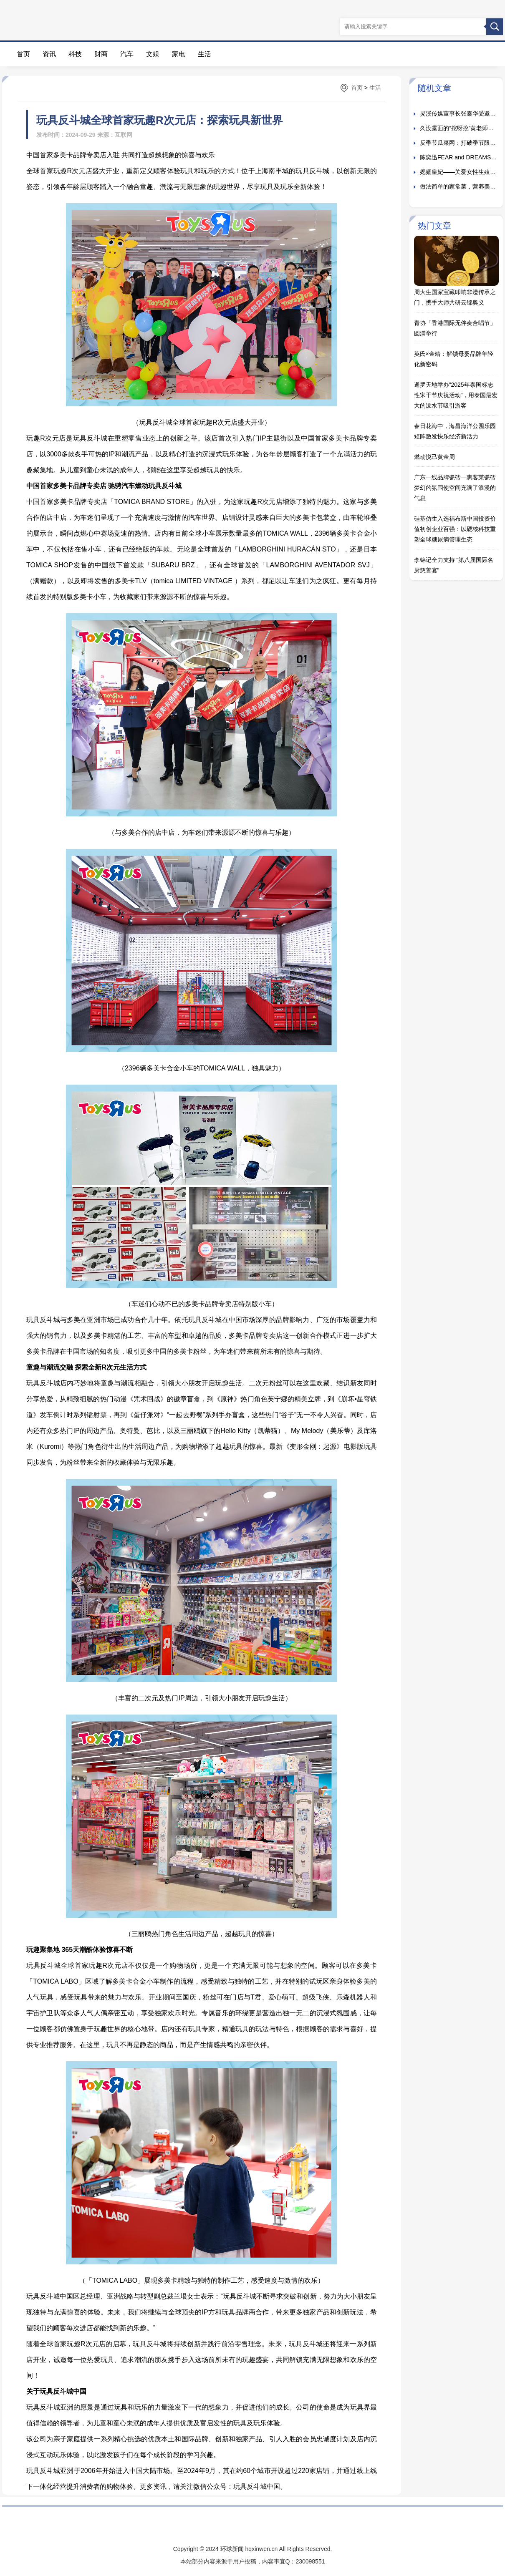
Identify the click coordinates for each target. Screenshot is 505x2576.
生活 (204, 54)
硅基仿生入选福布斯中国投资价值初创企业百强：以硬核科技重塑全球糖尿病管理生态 (455, 529)
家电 (178, 54)
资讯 (49, 54)
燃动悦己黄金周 (434, 456)
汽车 (127, 54)
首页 (23, 54)
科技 (75, 54)
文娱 (152, 54)
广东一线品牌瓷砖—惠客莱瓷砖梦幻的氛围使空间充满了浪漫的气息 (455, 487)
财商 (101, 54)
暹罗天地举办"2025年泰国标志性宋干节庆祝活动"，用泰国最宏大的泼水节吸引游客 (456, 395)
